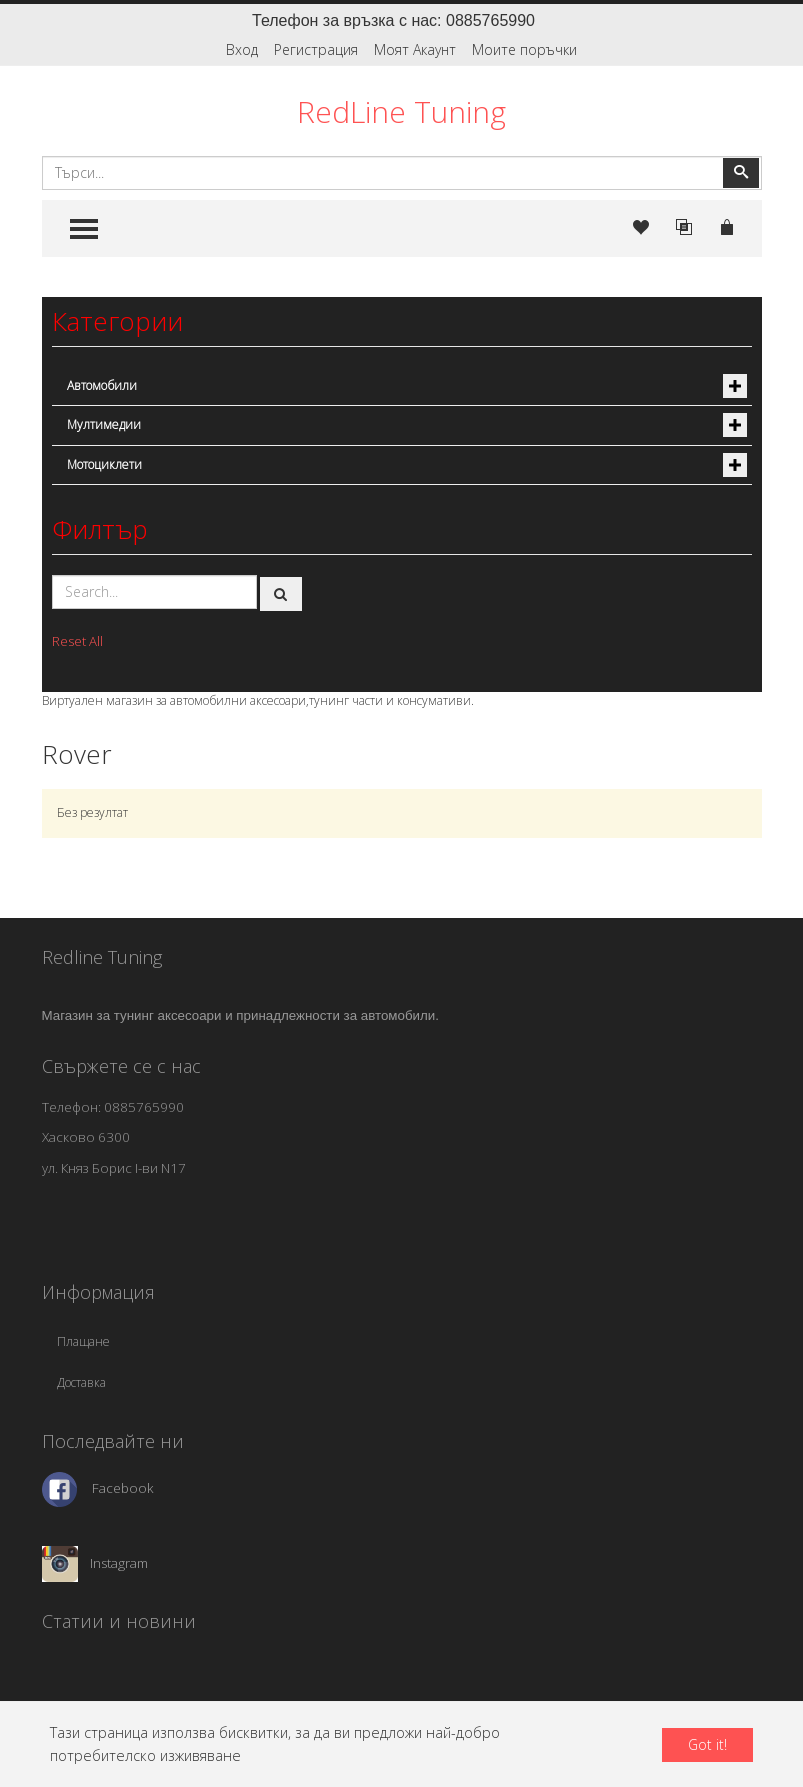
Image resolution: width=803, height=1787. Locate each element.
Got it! (707, 1744)
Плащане (83, 1341)
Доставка (81, 1382)
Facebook (123, 1488)
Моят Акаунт (415, 49)
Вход (242, 49)
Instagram (119, 1562)
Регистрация (316, 49)
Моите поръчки (524, 49)
